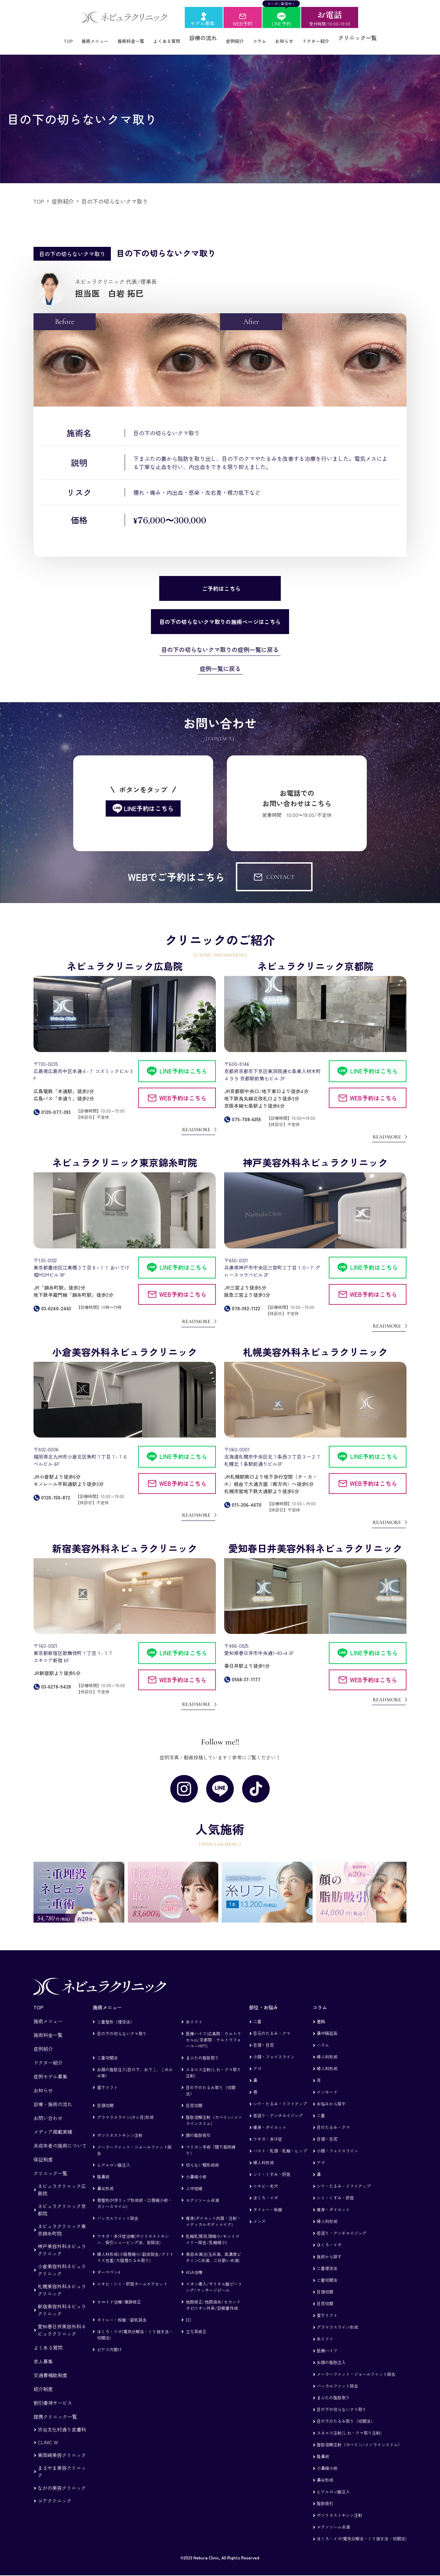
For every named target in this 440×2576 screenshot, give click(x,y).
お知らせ (295, 38)
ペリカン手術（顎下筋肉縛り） (211, 2142)
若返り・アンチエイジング (278, 2108)
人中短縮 (194, 2181)
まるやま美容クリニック (62, 2464)
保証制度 (43, 2151)
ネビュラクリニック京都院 (62, 2202)
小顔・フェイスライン (274, 2049)
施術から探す (329, 2249)
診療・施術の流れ (53, 2096)
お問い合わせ (48, 2110)
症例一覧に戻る (220, 661)
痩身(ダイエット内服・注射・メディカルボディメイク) (213, 2213)
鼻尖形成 (105, 2181)
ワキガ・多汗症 (267, 2131)
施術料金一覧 (123, 38)
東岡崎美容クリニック (62, 2447)
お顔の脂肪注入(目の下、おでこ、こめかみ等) (135, 2065)
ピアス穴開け (109, 2342)
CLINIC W (48, 2434)
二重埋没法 (327, 2260)
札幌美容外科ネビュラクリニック (62, 2282)
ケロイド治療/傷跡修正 (119, 2294)
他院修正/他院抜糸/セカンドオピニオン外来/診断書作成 (213, 2297)
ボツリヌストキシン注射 (120, 2127)
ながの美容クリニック (62, 2480)
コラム (267, 38)
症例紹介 (239, 38)
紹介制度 (43, 2381)
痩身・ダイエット (269, 2119)
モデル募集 (202, 23)
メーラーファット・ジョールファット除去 (134, 2142)
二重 (257, 2014)
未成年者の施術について (60, 2138)
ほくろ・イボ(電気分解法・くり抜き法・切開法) (135, 2327)
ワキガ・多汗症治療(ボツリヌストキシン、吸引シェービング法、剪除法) (133, 2231)
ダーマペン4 (108, 2264)
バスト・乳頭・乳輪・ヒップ (280, 2143)
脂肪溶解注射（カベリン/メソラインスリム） (214, 2113)
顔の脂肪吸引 (198, 2127)
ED (188, 2312)
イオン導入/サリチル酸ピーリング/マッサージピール (214, 2279)
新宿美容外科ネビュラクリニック (62, 2302)
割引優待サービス (53, 2395)
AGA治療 (194, 2264)
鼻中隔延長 (327, 2025)
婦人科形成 (263, 2155)
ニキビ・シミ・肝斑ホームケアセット (132, 2276)
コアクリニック (54, 2493)
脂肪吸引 (325, 2496)
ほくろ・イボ (265, 2190)
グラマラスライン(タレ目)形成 (125, 2109)
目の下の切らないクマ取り (122, 2026)
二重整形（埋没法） (115, 2014)
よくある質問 (165, 38)
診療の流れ (205, 38)
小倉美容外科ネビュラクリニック (62, 2262)
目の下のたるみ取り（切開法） (211, 2083)
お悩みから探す (331, 2096)
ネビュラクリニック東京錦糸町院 (62, 2222)
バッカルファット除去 (117, 2210)
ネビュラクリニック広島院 (62, 2182)
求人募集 (43, 2353)
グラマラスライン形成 (337, 2319)
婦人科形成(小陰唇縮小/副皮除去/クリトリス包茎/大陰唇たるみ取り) (135, 2249)
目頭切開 (105, 2098)
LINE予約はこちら (183, 1063)
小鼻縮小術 (196, 2169)
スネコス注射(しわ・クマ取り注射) (213, 2065)
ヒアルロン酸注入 (113, 2157)
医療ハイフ (327, 2343)
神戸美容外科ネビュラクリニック (62, 2242)
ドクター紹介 (331, 38)
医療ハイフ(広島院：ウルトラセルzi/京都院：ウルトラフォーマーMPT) (213, 2032)
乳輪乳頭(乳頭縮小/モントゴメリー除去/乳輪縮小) (212, 2231)
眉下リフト (107, 2080)
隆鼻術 (103, 2169)
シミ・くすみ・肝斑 (271, 2166)
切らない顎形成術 (202, 2157)
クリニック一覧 (376, 38)
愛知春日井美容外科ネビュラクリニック (62, 2322)
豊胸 (321, 2014)
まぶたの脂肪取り (202, 2050)
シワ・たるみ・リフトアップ (280, 2096)
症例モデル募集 (50, 2068)
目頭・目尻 (263, 2037)
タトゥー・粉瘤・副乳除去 (122, 2312)
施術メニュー (81, 38)
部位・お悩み (263, 1999)
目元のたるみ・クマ (271, 2025)
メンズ (259, 2213)
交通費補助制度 (50, 2367)
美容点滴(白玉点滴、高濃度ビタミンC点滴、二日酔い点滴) (213, 2249)
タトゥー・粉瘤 (267, 2202)
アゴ (257, 2061)
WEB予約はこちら (183, 1090)
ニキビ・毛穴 (265, 2178)
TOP (50, 38)
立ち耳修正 (196, 2324)
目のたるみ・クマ (333, 2119)
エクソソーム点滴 (202, 2192)
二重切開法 (107, 2050)
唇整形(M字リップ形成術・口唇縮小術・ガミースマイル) (134, 2195)
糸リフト (194, 2014)
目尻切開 (194, 2098)
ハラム (323, 2037)
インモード (327, 2084)
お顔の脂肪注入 (331, 2355)
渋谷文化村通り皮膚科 (62, 2421)
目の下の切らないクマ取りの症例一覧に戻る (220, 642)
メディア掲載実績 (53, 2124)
